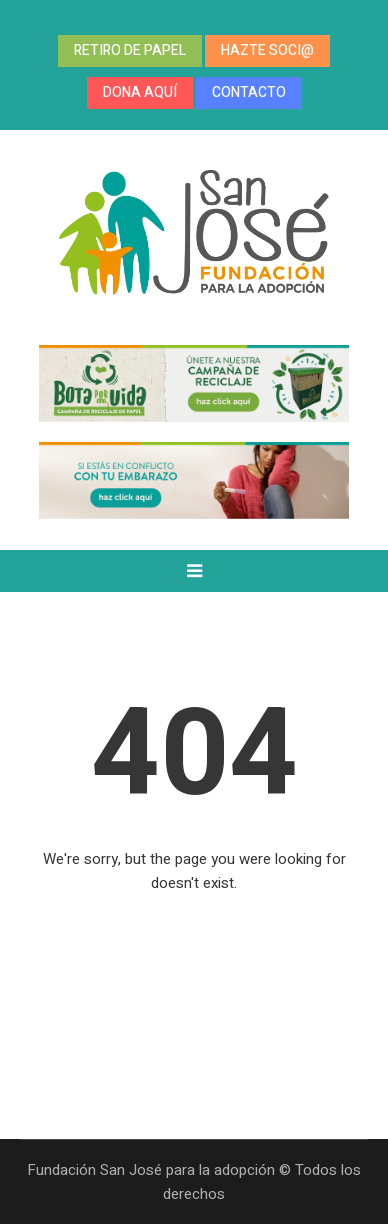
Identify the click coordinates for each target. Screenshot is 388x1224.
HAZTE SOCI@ (267, 50)
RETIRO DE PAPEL (130, 50)
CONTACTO (249, 92)
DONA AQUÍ (140, 92)
